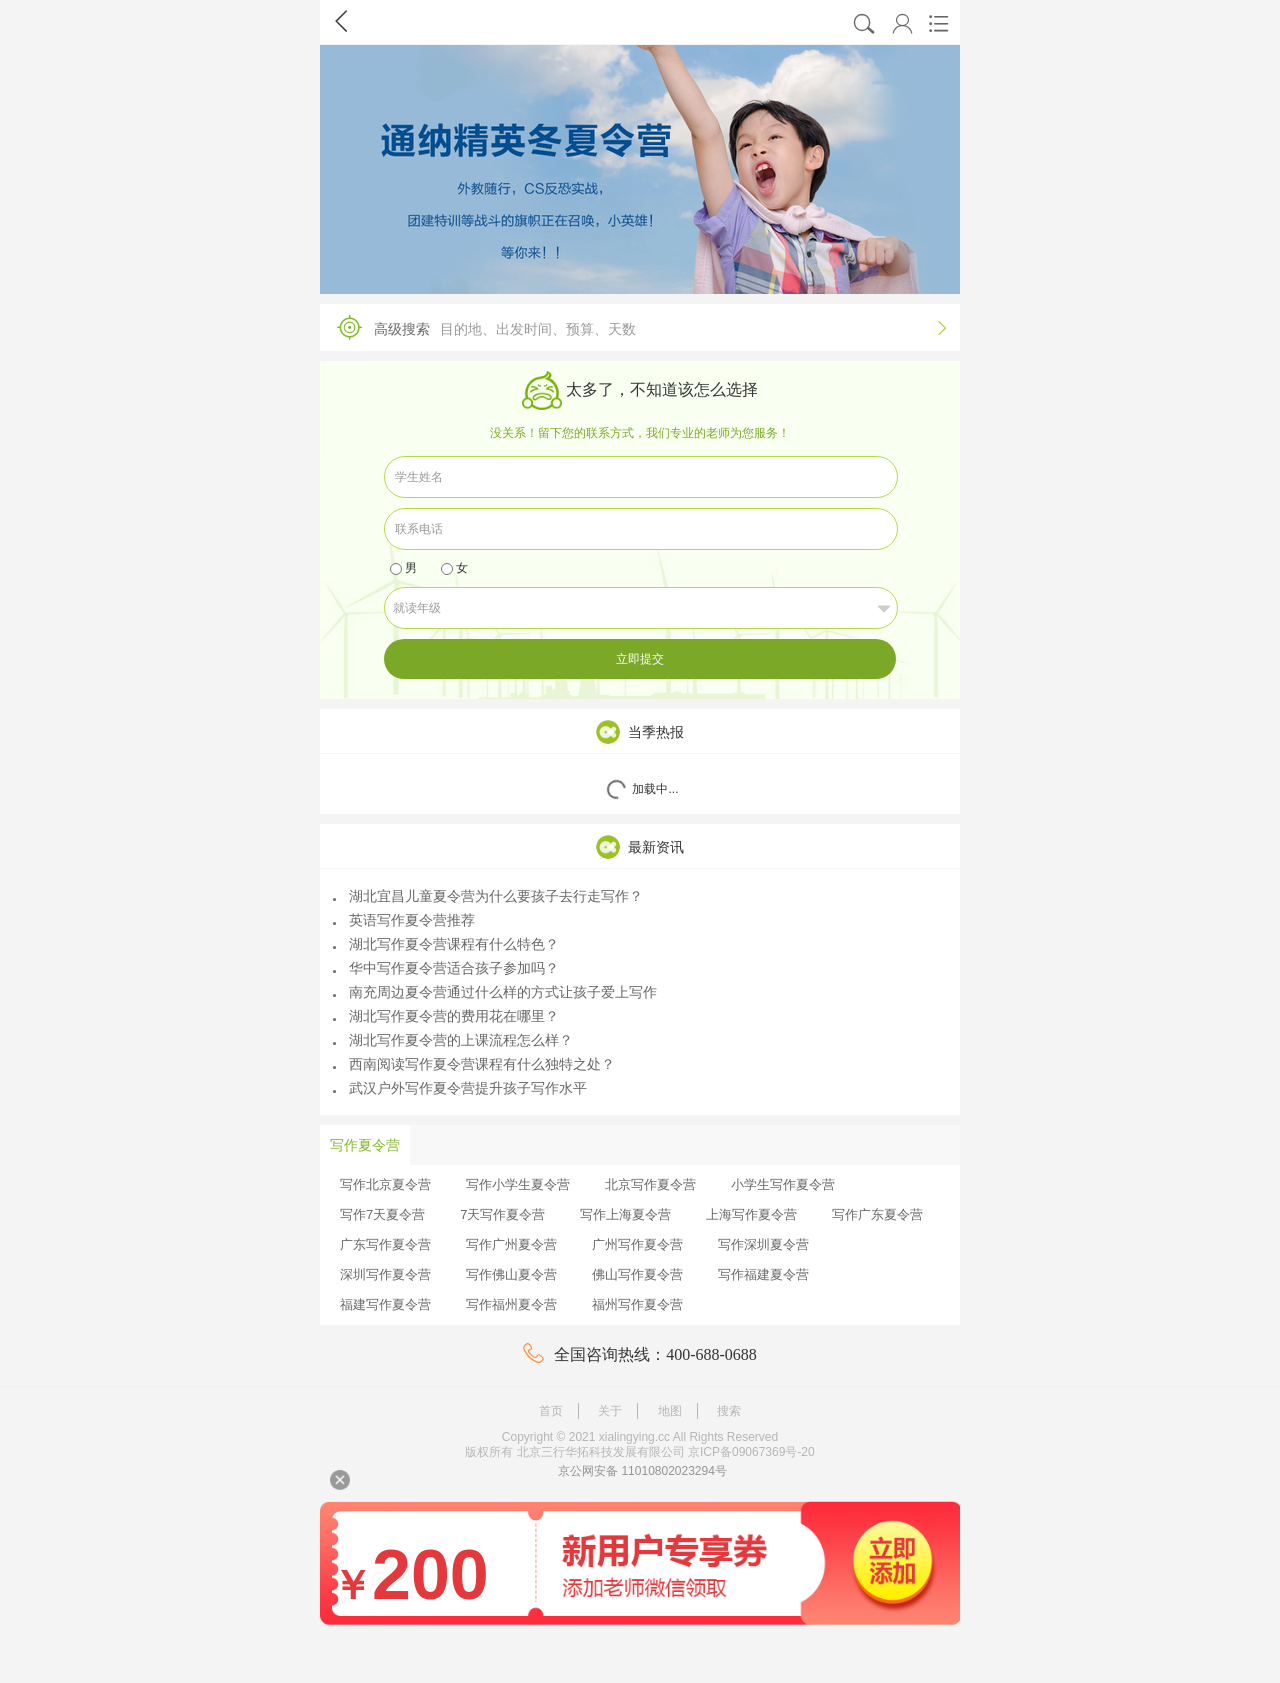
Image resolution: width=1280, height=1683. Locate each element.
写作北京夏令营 (385, 1184)
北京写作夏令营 (650, 1184)
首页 (551, 1411)
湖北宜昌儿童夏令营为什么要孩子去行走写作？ (488, 896)
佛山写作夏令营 (637, 1274)
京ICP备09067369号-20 (751, 1452)
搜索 (729, 1411)
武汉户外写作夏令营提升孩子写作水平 (460, 1088)
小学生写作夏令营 (783, 1184)
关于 (610, 1411)
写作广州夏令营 (511, 1244)
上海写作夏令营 (751, 1214)
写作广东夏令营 (877, 1214)
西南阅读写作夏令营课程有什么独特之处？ (474, 1064)
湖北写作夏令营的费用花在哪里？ (446, 1016)
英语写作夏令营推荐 (404, 920)
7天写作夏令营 (502, 1214)
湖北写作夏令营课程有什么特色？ (446, 944)
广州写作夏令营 (637, 1244)
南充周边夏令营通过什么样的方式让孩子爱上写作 (495, 992)
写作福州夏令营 (511, 1304)
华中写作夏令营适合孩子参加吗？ (446, 968)
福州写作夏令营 (637, 1304)
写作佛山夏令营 (511, 1274)
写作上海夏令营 (625, 1214)
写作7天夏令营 (382, 1214)
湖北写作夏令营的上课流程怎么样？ (453, 1040)
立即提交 (640, 659)
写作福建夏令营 (763, 1274)
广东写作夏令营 (385, 1244)
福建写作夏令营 (385, 1304)
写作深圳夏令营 (763, 1244)
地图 (670, 1411)
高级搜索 (635, 327)
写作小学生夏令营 (518, 1184)
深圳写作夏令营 (385, 1274)
